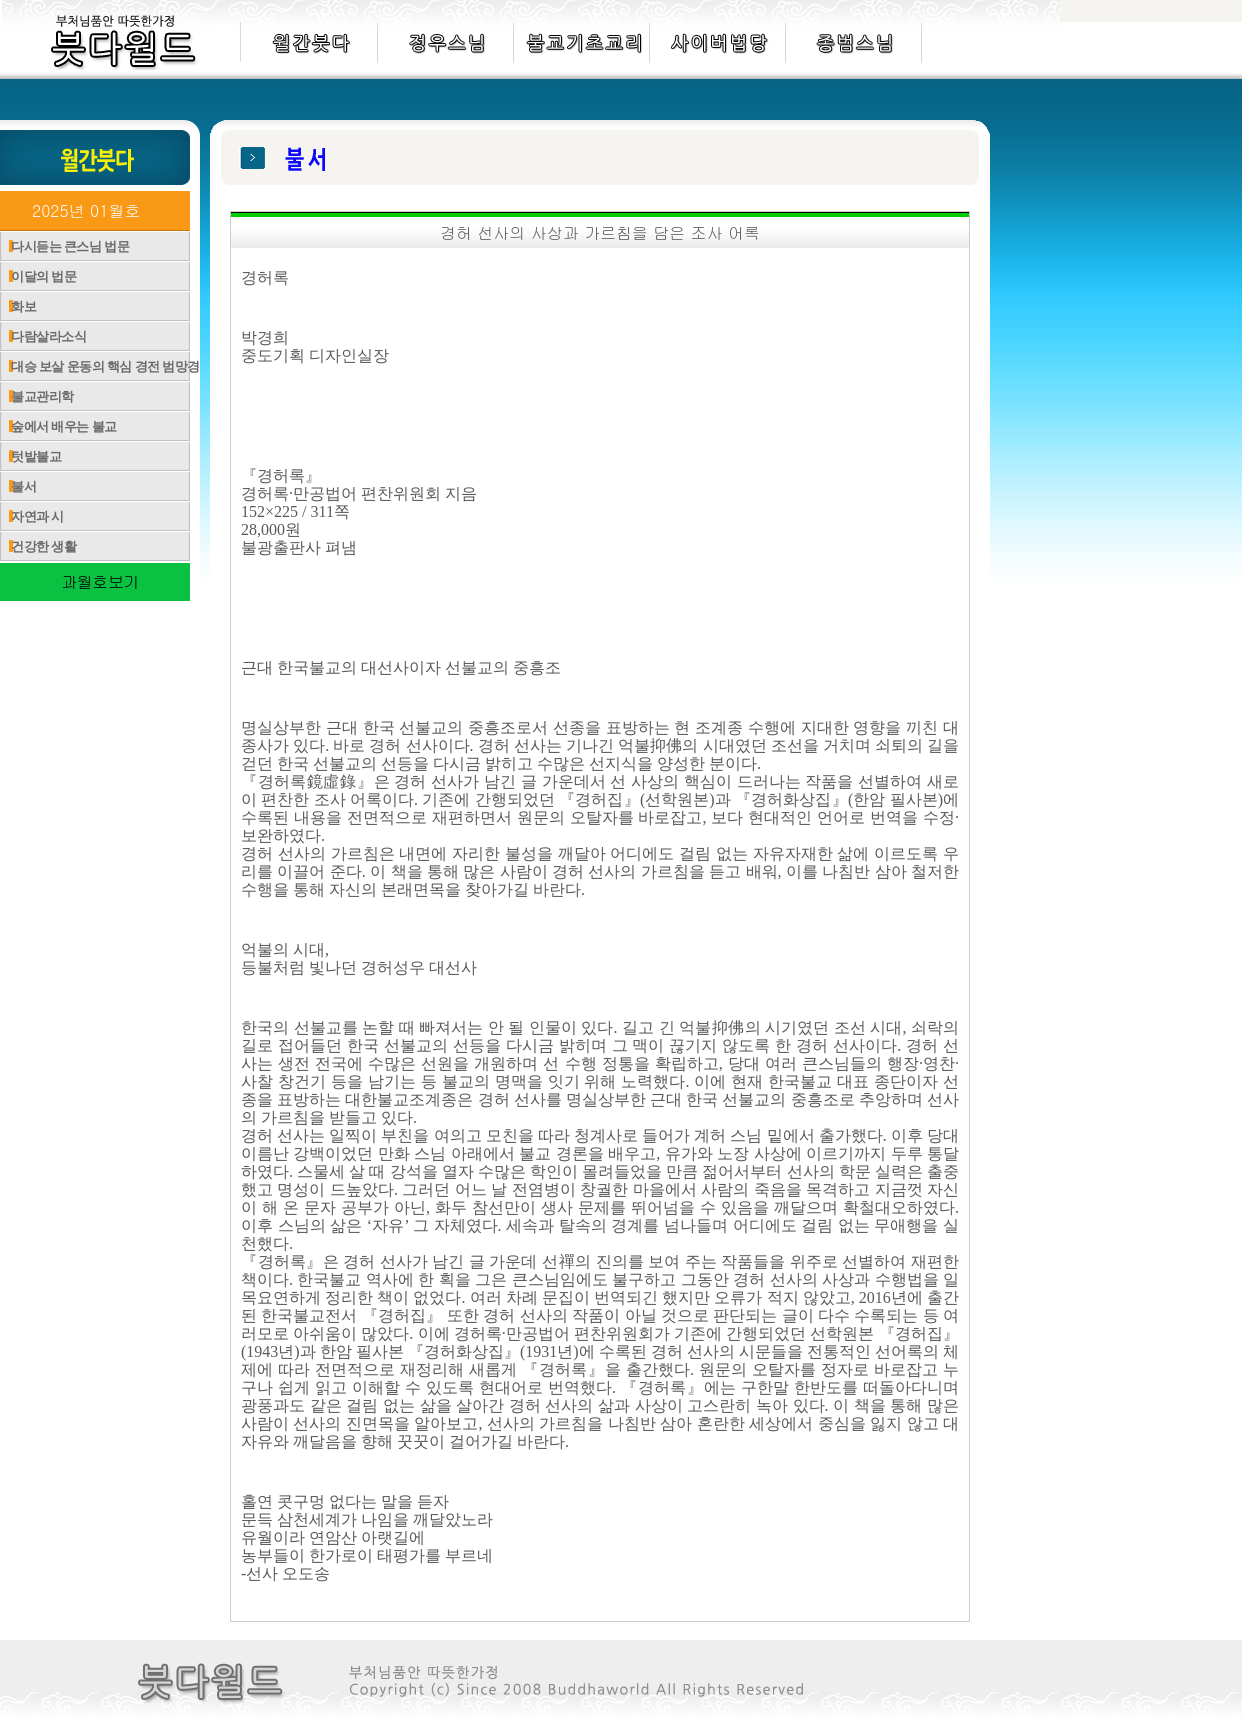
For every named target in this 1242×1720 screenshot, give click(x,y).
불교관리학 (37, 396)
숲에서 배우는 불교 (58, 426)
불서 (18, 486)
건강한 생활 (38, 546)
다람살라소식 (43, 336)
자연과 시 (32, 516)
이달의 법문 (38, 276)
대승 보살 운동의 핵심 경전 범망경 (100, 366)
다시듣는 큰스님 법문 (64, 246)
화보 (18, 306)
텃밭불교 (30, 456)
